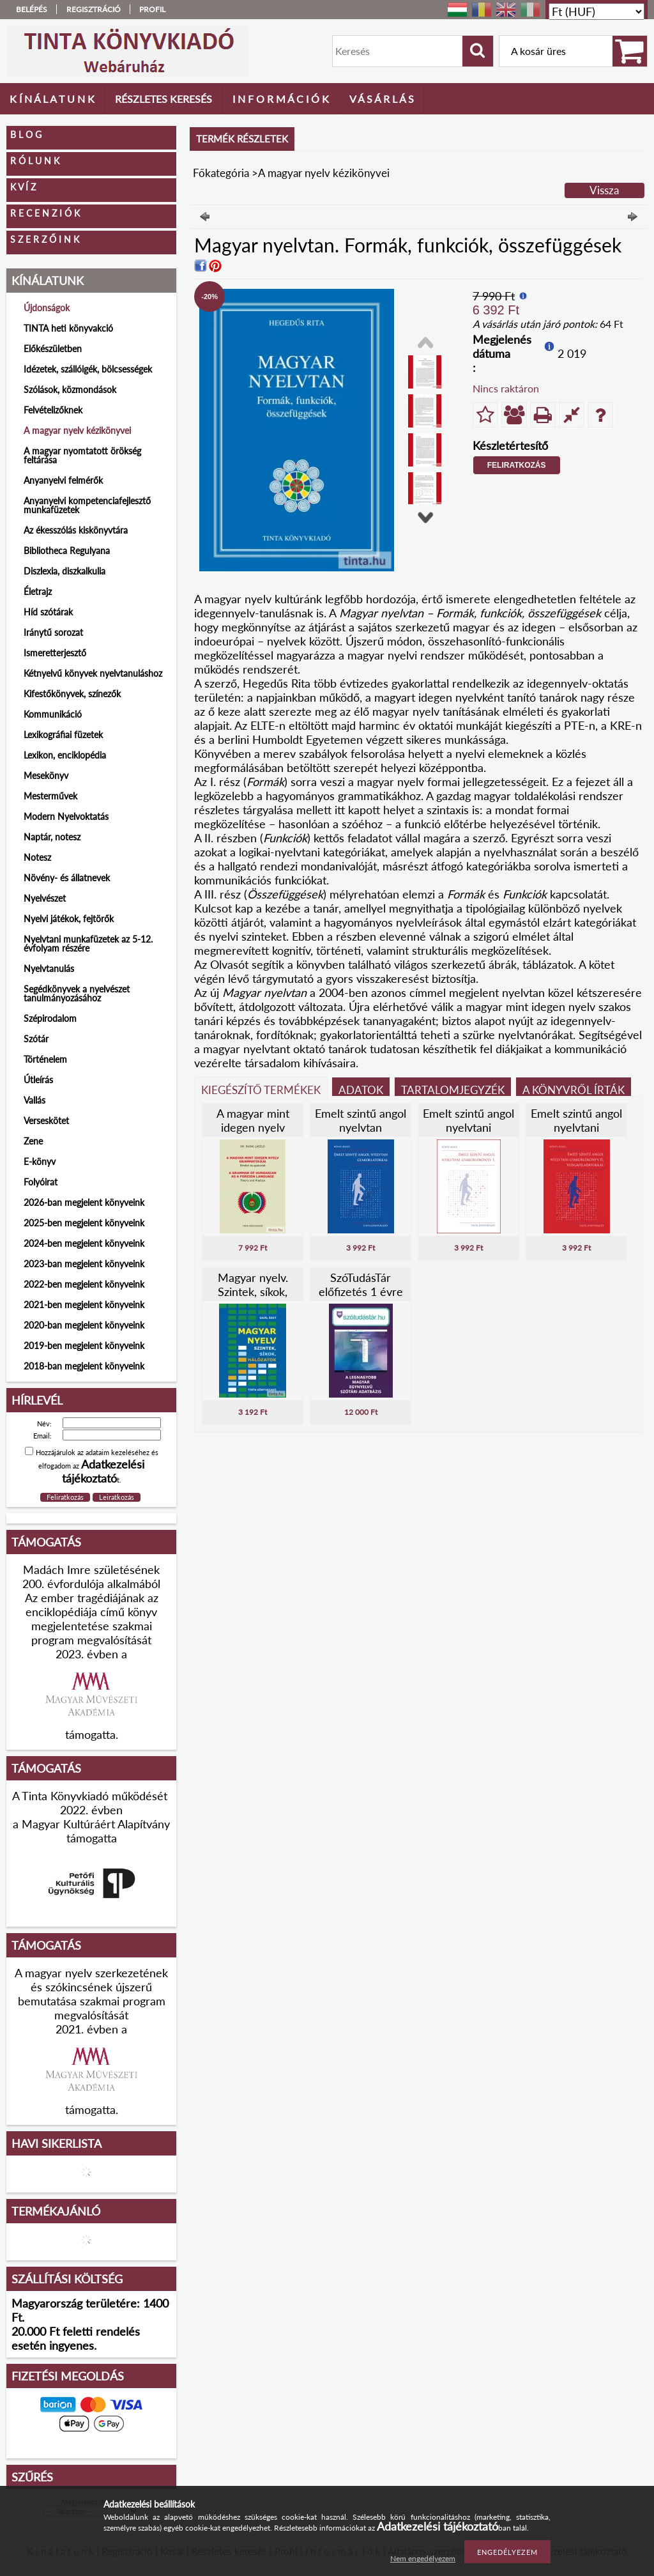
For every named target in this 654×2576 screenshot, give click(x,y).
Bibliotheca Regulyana (67, 550)
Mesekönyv (46, 775)
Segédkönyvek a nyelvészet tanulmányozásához (77, 993)
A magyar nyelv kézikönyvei (77, 430)
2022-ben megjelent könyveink (84, 1284)
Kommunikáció (53, 714)
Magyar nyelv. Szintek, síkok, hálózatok (253, 1291)
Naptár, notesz (52, 836)
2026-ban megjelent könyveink (84, 1202)
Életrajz (38, 591)
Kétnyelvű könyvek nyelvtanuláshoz (93, 673)
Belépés (31, 9)
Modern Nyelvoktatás (66, 816)
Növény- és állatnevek (67, 877)
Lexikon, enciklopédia (65, 755)
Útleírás (38, 1079)
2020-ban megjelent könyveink (84, 1325)
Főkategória (221, 173)
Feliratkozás (516, 465)
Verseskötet (46, 1120)
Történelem (45, 1059)
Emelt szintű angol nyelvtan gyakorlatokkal (360, 1127)
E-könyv (40, 1161)
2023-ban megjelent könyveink (84, 1263)
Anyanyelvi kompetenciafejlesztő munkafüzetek (87, 505)
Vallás (34, 1100)
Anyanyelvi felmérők (63, 480)
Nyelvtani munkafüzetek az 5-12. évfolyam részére (88, 943)
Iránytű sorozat (53, 632)
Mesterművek (50, 796)
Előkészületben (53, 348)
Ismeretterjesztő (55, 652)
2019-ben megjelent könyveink (84, 1345)
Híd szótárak (48, 611)
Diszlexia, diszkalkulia (64, 571)
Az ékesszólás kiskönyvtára (76, 530)
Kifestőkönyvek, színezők (72, 693)
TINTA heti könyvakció (68, 328)
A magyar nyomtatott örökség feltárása (82, 455)
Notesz (37, 857)
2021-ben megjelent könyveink (84, 1304)
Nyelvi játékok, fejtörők (69, 918)
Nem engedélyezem (422, 2558)
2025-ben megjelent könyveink (84, 1222)
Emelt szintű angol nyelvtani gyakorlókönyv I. (468, 1127)
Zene (33, 1141)
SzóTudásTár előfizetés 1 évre (361, 1284)
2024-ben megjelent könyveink (84, 1243)
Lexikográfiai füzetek (63, 734)
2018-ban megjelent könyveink (84, 1366)
